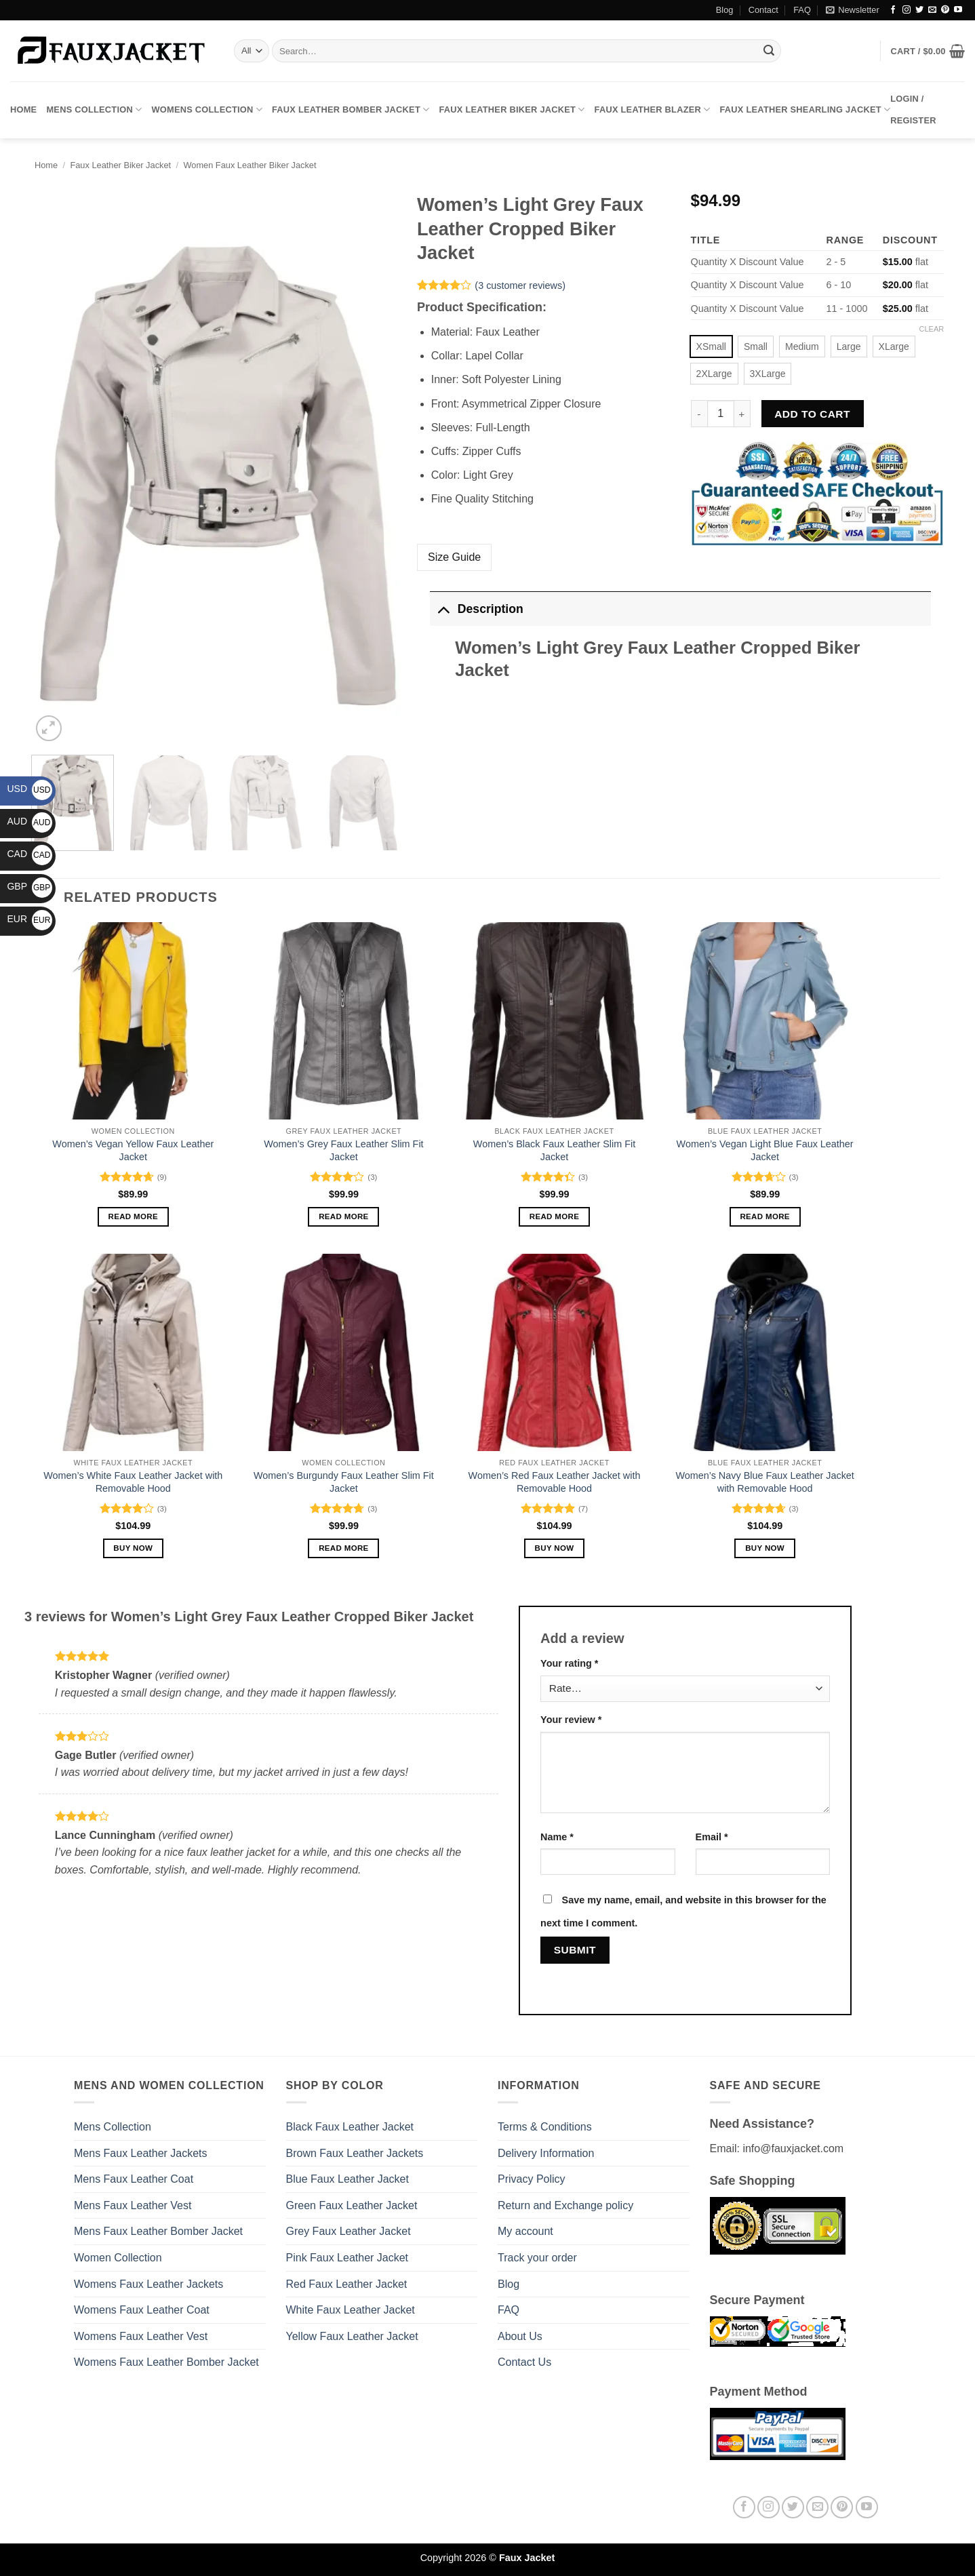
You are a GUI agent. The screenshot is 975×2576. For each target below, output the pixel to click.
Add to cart (812, 414)
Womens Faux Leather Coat (142, 2310)
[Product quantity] (720, 413)
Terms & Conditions (545, 2127)
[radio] (711, 346)
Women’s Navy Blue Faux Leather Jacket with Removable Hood (764, 1482)
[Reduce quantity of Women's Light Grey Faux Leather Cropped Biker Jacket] (699, 413)
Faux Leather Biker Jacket (511, 109)
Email (712, 1836)
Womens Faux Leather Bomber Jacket (166, 2362)
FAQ (802, 10)
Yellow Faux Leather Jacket (352, 2336)
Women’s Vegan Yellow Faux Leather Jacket (133, 1150)
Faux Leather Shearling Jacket (805, 109)
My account (525, 2231)
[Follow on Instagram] (906, 10)
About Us (520, 2336)
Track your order (537, 2257)
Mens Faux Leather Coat (133, 2179)
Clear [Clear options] (931, 329)
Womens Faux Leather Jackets (148, 2284)
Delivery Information (546, 2153)
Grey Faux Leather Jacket (348, 2231)
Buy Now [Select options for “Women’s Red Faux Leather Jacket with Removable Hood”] (554, 1548)
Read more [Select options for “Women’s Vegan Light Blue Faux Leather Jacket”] (765, 1216)
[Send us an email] (932, 10)
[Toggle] (443, 608)
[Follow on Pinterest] (945, 10)
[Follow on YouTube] (958, 10)
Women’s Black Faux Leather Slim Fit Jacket (554, 1150)
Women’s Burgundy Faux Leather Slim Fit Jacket (344, 1482)
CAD (29, 853)
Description (476, 608)
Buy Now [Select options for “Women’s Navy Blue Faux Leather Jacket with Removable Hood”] (764, 1548)
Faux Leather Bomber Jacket (350, 109)
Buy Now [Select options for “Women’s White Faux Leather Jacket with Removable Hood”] (133, 1548)
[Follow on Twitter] (919, 10)
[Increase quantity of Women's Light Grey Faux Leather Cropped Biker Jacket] (742, 413)
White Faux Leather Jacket (350, 2310)
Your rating (569, 1663)
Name (557, 1836)
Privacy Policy (531, 2179)
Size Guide (454, 557)
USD (29, 788)
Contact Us (524, 2362)
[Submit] (768, 50)
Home (23, 109)
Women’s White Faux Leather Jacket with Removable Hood (132, 1482)
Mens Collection (94, 109)
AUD (29, 821)
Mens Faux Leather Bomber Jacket (158, 2231)
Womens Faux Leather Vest (140, 2336)
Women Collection (118, 2257)
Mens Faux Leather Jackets (140, 2153)
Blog (725, 10)
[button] (852, 10)
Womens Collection (206, 109)
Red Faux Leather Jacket (346, 2284)
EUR (29, 918)
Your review (570, 1719)
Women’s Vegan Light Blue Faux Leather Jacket (765, 1150)
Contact (763, 10)
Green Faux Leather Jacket (352, 2205)
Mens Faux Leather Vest (132, 2205)
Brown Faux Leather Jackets (355, 2153)
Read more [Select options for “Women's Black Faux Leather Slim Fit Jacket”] (555, 1216)
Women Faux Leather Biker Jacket (249, 165)
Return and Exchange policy (565, 2205)
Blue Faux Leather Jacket (347, 2179)
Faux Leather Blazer (653, 109)
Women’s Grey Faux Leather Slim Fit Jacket (343, 1150)
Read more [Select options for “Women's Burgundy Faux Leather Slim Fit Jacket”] (344, 1548)
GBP (29, 886)
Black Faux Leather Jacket (350, 2127)
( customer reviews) (520, 285)
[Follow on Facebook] (893, 10)
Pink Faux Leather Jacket (347, 2257)
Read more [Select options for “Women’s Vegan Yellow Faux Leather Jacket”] (133, 1216)
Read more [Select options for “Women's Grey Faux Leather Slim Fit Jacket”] (344, 1216)
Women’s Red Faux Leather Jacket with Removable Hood (555, 1482)
